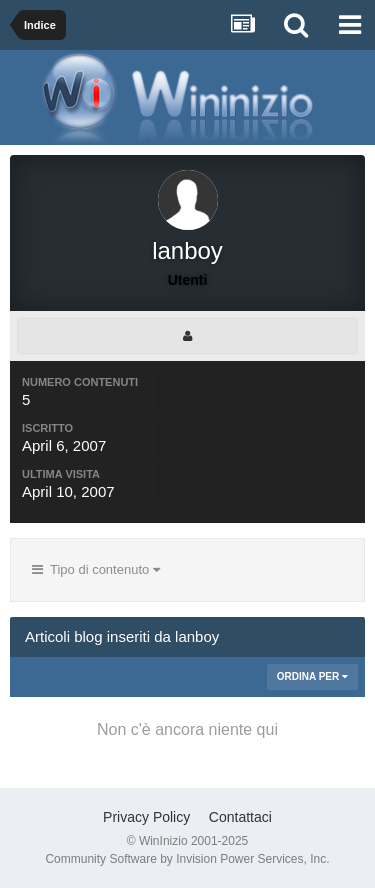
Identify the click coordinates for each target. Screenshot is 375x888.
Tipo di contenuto (96, 569)
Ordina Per (312, 676)
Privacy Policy (146, 817)
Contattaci (240, 817)
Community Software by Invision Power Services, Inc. (187, 859)
